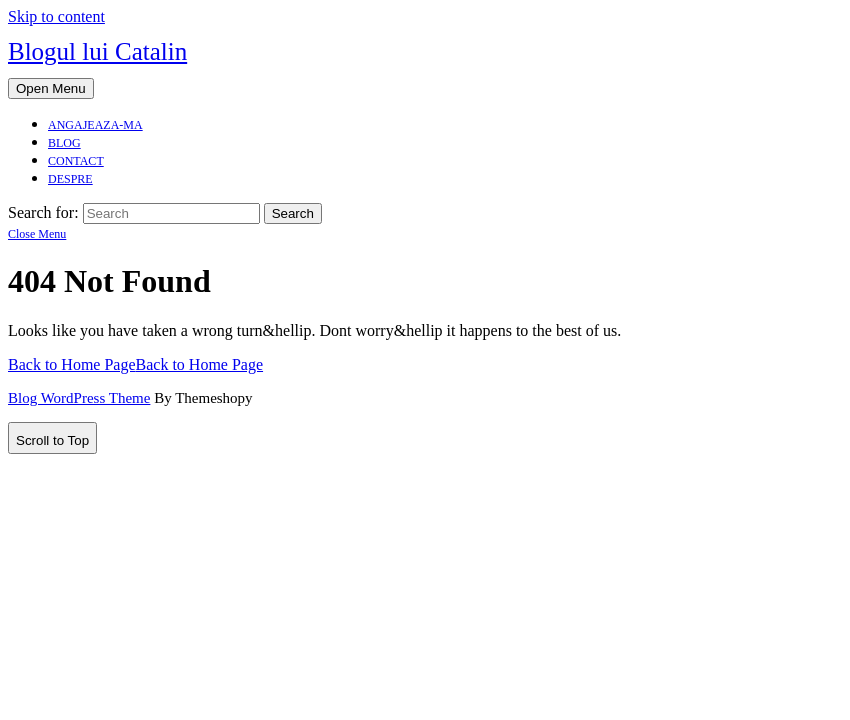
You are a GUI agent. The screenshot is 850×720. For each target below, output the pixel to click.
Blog (64, 143)
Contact (76, 161)
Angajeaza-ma (95, 125)
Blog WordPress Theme (79, 398)
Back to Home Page (135, 364)
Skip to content (56, 16)
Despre (70, 179)
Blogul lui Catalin (97, 51)
